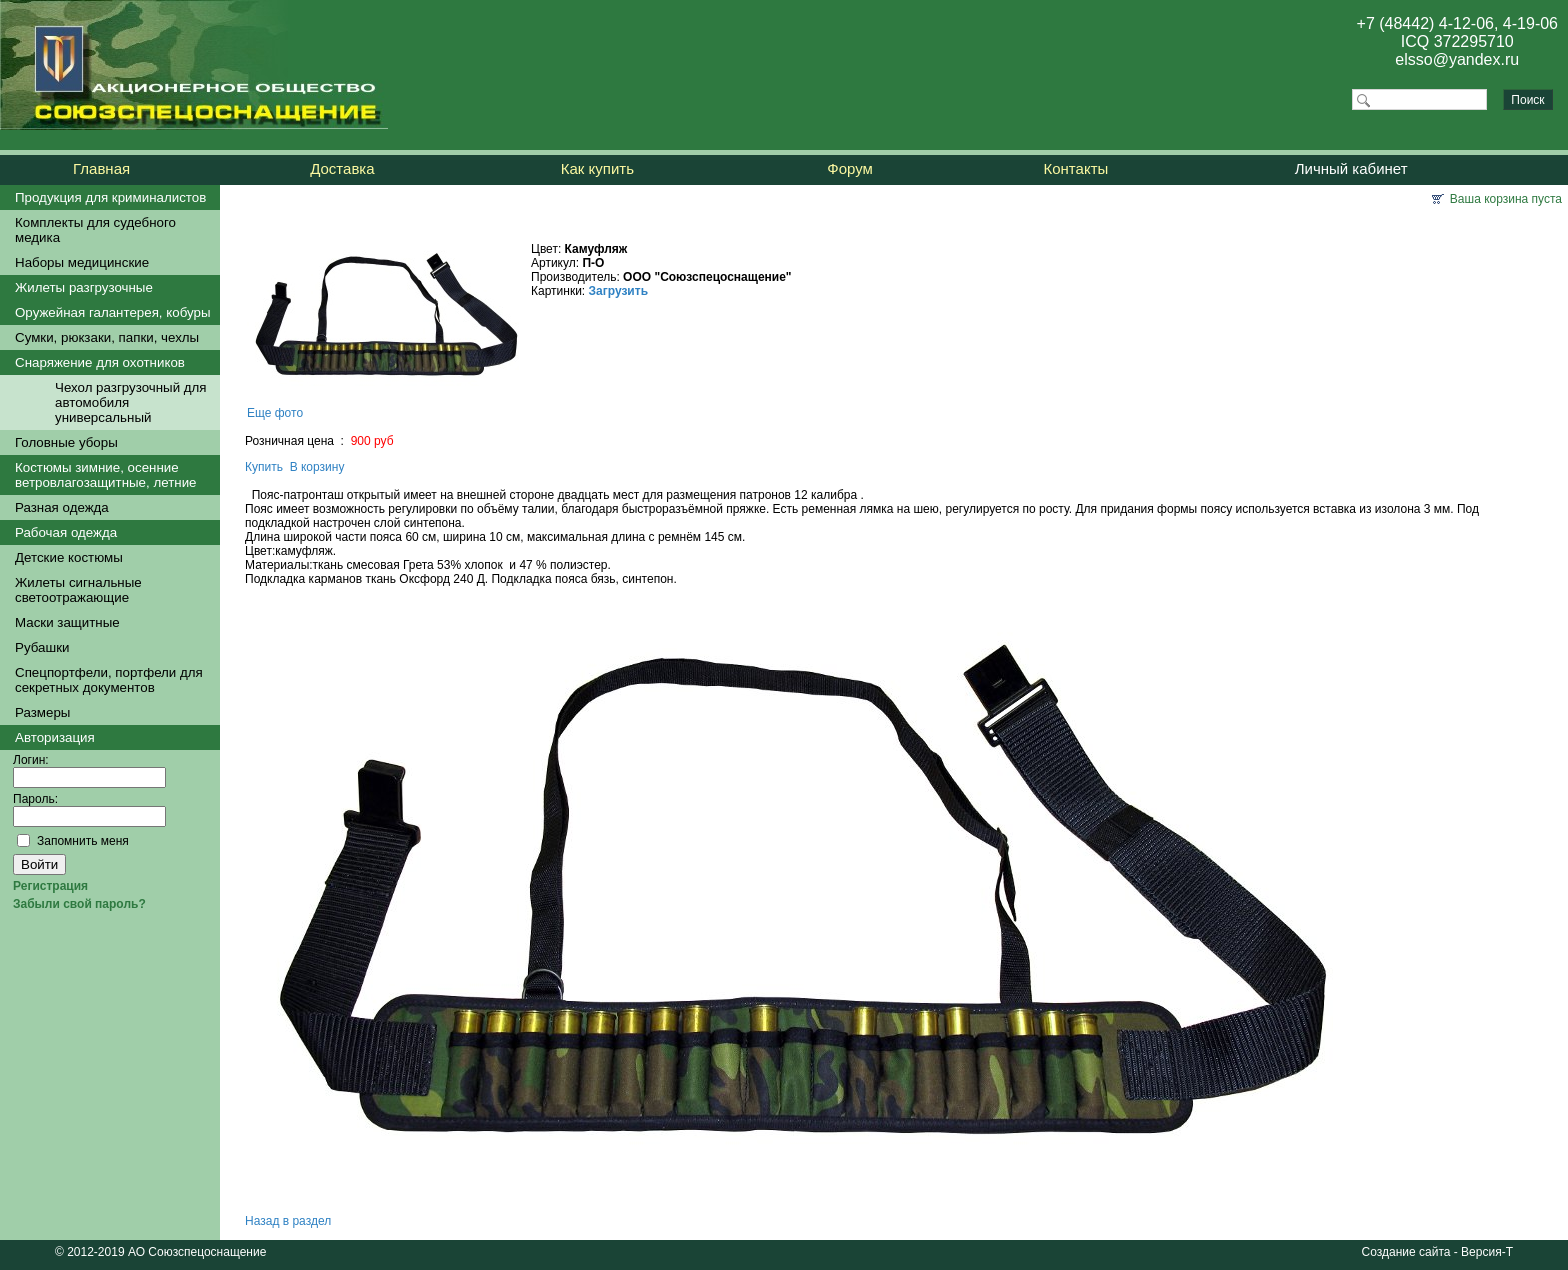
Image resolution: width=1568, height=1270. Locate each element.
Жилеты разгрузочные (84, 287)
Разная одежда (62, 507)
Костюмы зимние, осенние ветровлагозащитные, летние (106, 475)
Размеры (42, 712)
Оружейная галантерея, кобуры (113, 312)
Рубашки (42, 647)
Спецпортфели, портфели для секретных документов (109, 680)
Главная (101, 168)
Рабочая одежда (66, 532)
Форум (850, 168)
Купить (264, 467)
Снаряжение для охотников (100, 362)
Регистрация (50, 886)
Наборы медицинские (82, 262)
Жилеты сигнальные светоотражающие (78, 590)
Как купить (597, 168)
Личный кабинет (1351, 168)
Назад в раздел (288, 1221)
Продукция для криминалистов (110, 197)
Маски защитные (67, 622)
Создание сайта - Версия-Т (1437, 1252)
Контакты (1076, 168)
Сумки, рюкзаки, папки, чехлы (107, 337)
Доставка (342, 168)
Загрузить (618, 291)
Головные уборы (66, 442)
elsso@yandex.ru (1457, 59)
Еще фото (275, 413)
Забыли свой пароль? (79, 904)
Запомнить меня (83, 841)
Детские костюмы (69, 557)
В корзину (317, 467)
